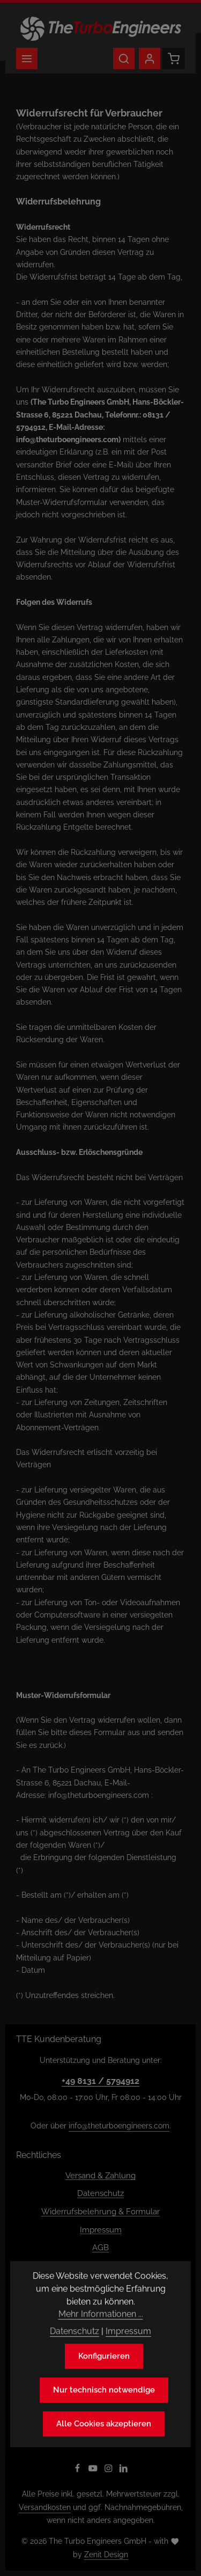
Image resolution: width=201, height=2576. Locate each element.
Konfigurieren (104, 2374)
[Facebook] (78, 2469)
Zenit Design (106, 2554)
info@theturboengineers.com (119, 2125)
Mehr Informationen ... (100, 2331)
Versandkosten (45, 2507)
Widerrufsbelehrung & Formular (100, 2211)
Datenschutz (100, 2193)
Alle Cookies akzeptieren (103, 2442)
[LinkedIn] (123, 2469)
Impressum (101, 2229)
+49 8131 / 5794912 (100, 2081)
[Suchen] (124, 58)
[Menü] (27, 58)
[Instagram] (109, 2469)
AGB (100, 2247)
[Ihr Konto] (149, 58)
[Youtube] (94, 2469)
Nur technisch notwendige (104, 2408)
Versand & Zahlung (100, 2175)
